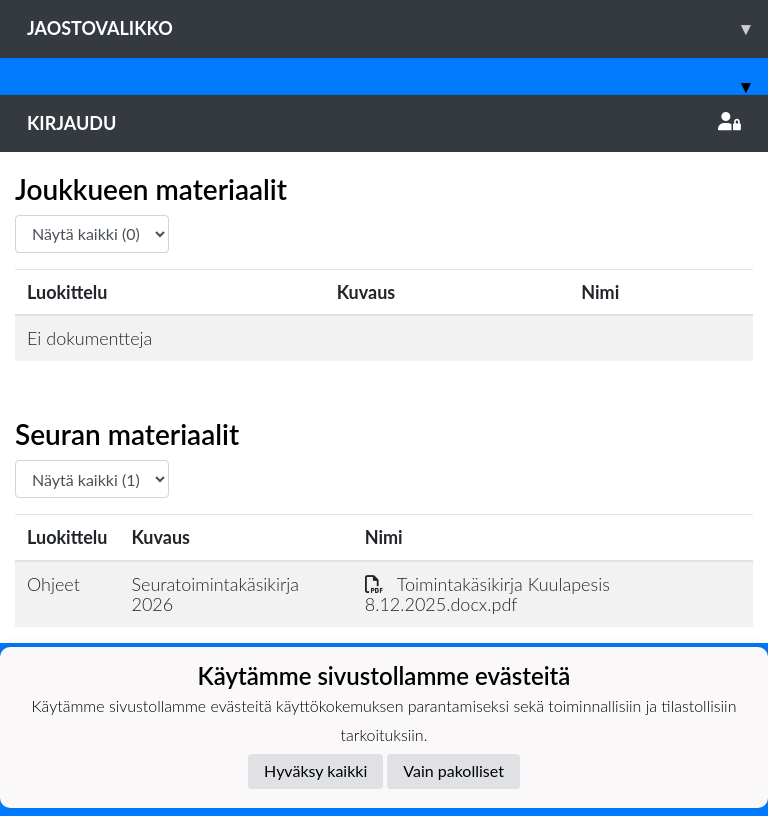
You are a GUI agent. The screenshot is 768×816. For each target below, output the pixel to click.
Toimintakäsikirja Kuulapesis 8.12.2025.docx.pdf (487, 594)
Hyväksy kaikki (315, 770)
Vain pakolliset (453, 770)
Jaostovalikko (397, 28)
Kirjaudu (384, 123)
